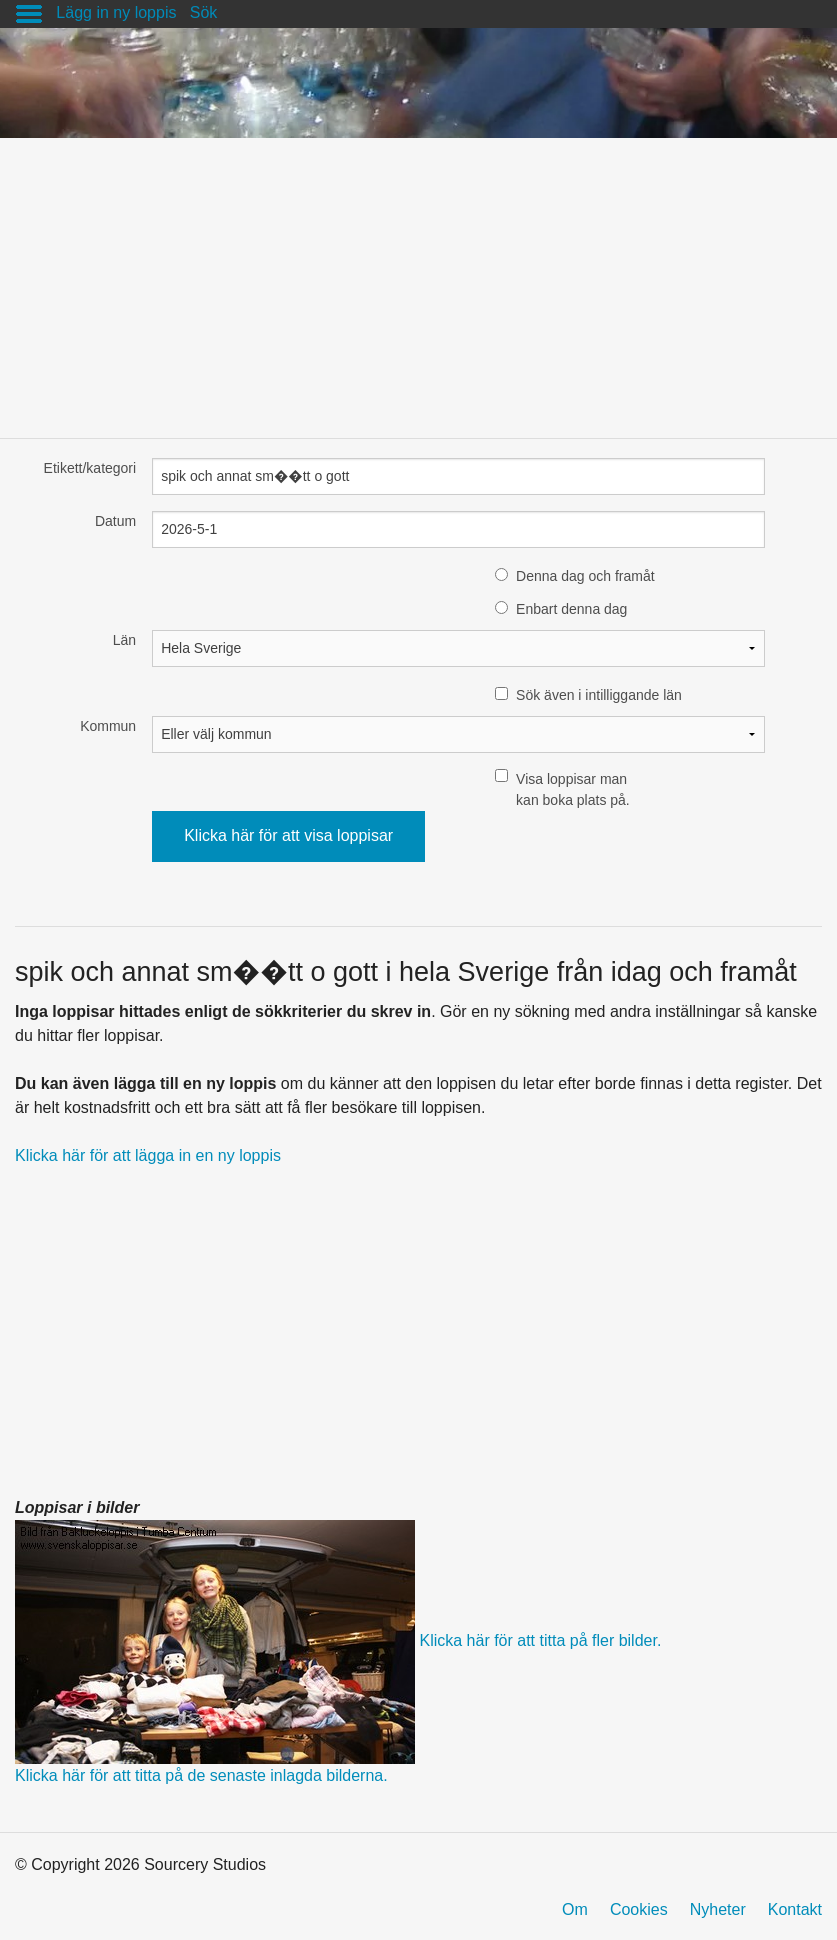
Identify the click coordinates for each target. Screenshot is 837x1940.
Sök (204, 12)
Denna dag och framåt (585, 576)
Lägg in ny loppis (116, 12)
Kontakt (795, 1909)
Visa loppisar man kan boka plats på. (573, 789)
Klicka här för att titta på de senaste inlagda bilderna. (201, 1775)
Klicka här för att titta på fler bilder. (540, 1640)
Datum (115, 521)
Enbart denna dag (571, 609)
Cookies (639, 1909)
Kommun (108, 726)
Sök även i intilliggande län (599, 695)
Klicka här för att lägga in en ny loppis (148, 1155)
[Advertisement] (418, 278)
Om (575, 1909)
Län (124, 640)
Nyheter (718, 1909)
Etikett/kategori (90, 468)
